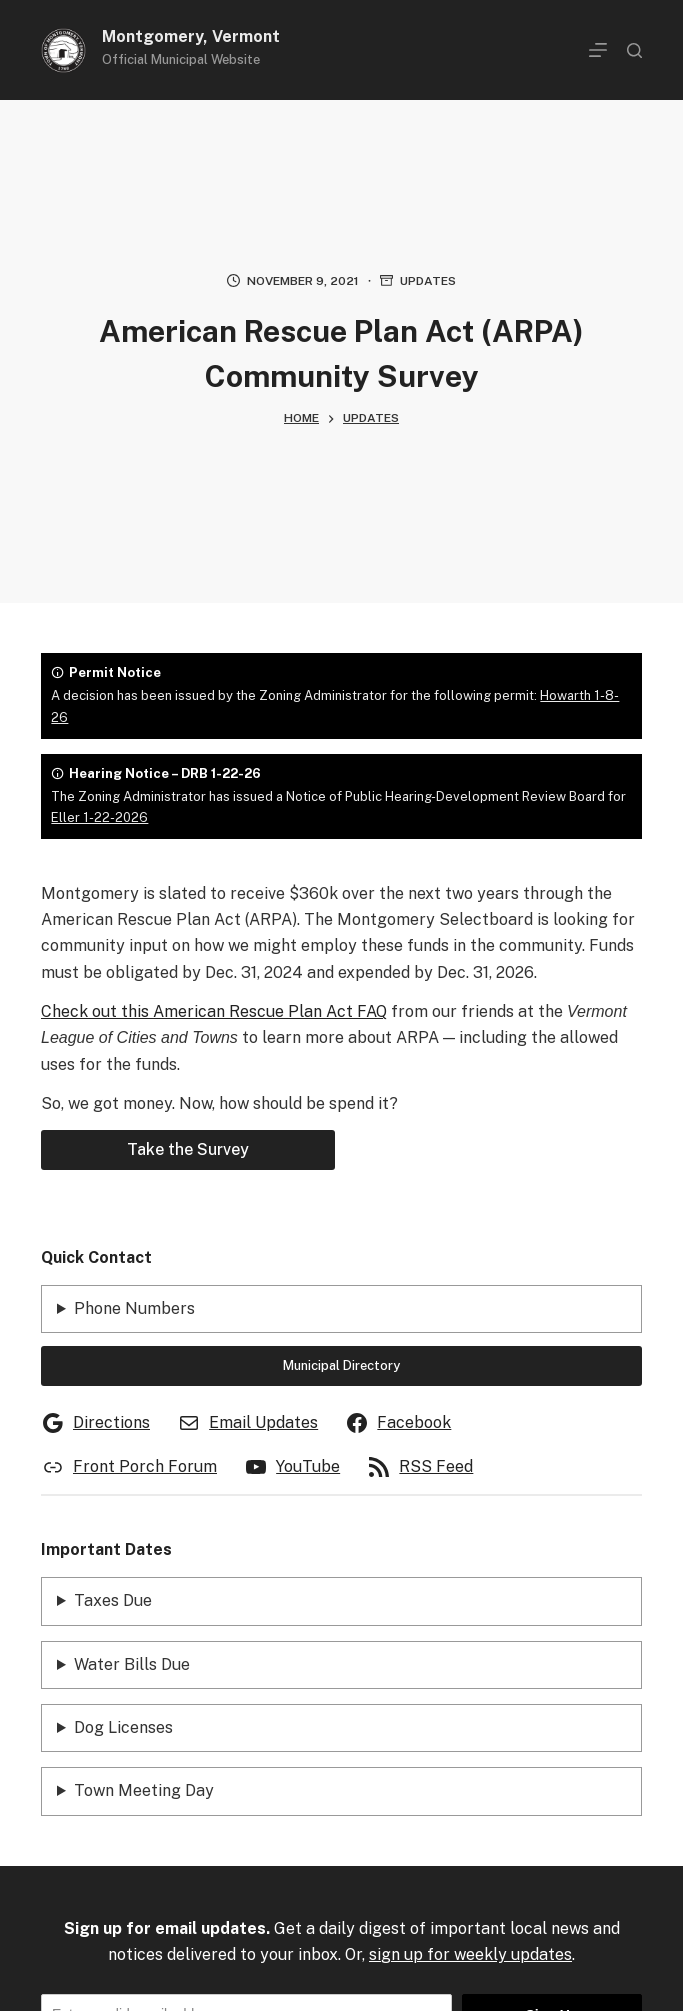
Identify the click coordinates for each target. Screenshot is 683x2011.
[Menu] (598, 50)
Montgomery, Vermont (191, 36)
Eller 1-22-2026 (99, 817)
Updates (428, 281)
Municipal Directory (341, 1365)
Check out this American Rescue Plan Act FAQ (214, 1011)
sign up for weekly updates (470, 1954)
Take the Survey (188, 1149)
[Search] (634, 50)
